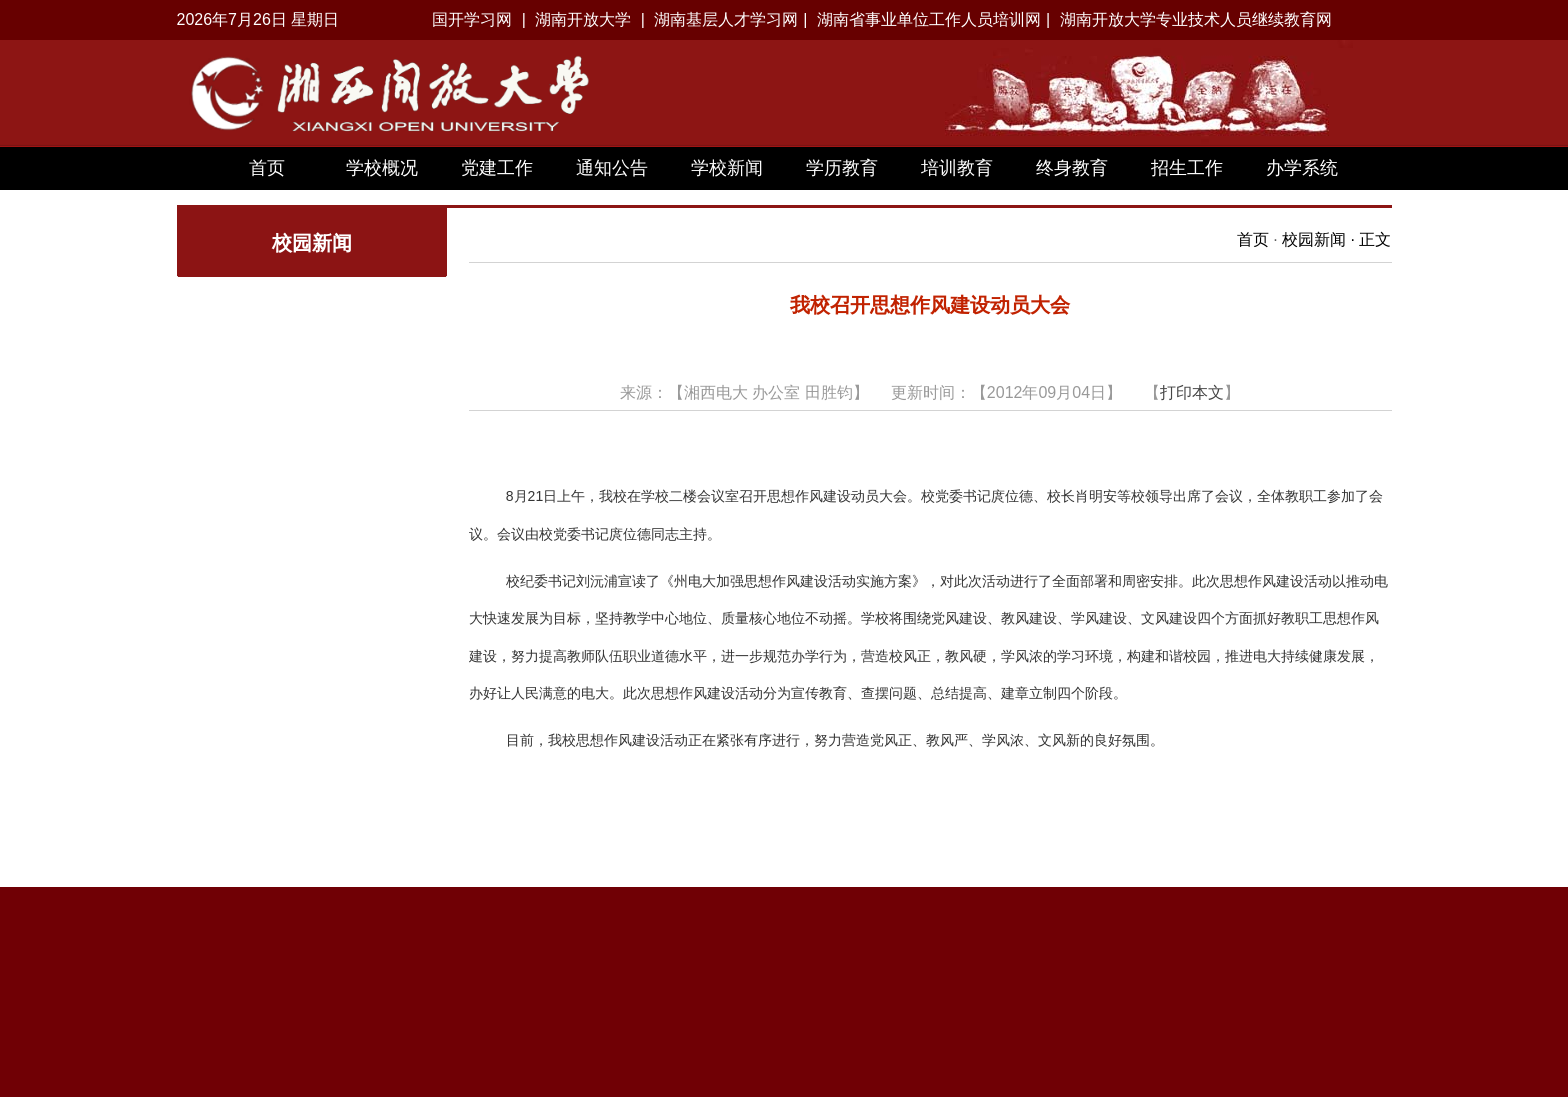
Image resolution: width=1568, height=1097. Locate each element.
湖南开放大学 (583, 19)
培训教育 (957, 168)
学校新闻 (727, 168)
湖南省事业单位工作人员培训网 (929, 19)
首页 (267, 168)
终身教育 (1072, 168)
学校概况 (382, 168)
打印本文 (1192, 392)
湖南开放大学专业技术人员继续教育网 (1196, 19)
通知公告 (612, 168)
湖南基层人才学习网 (726, 19)
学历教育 (842, 168)
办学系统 (1302, 168)
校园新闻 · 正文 (1336, 239)
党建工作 (497, 168)
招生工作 (1187, 168)
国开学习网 (472, 19)
